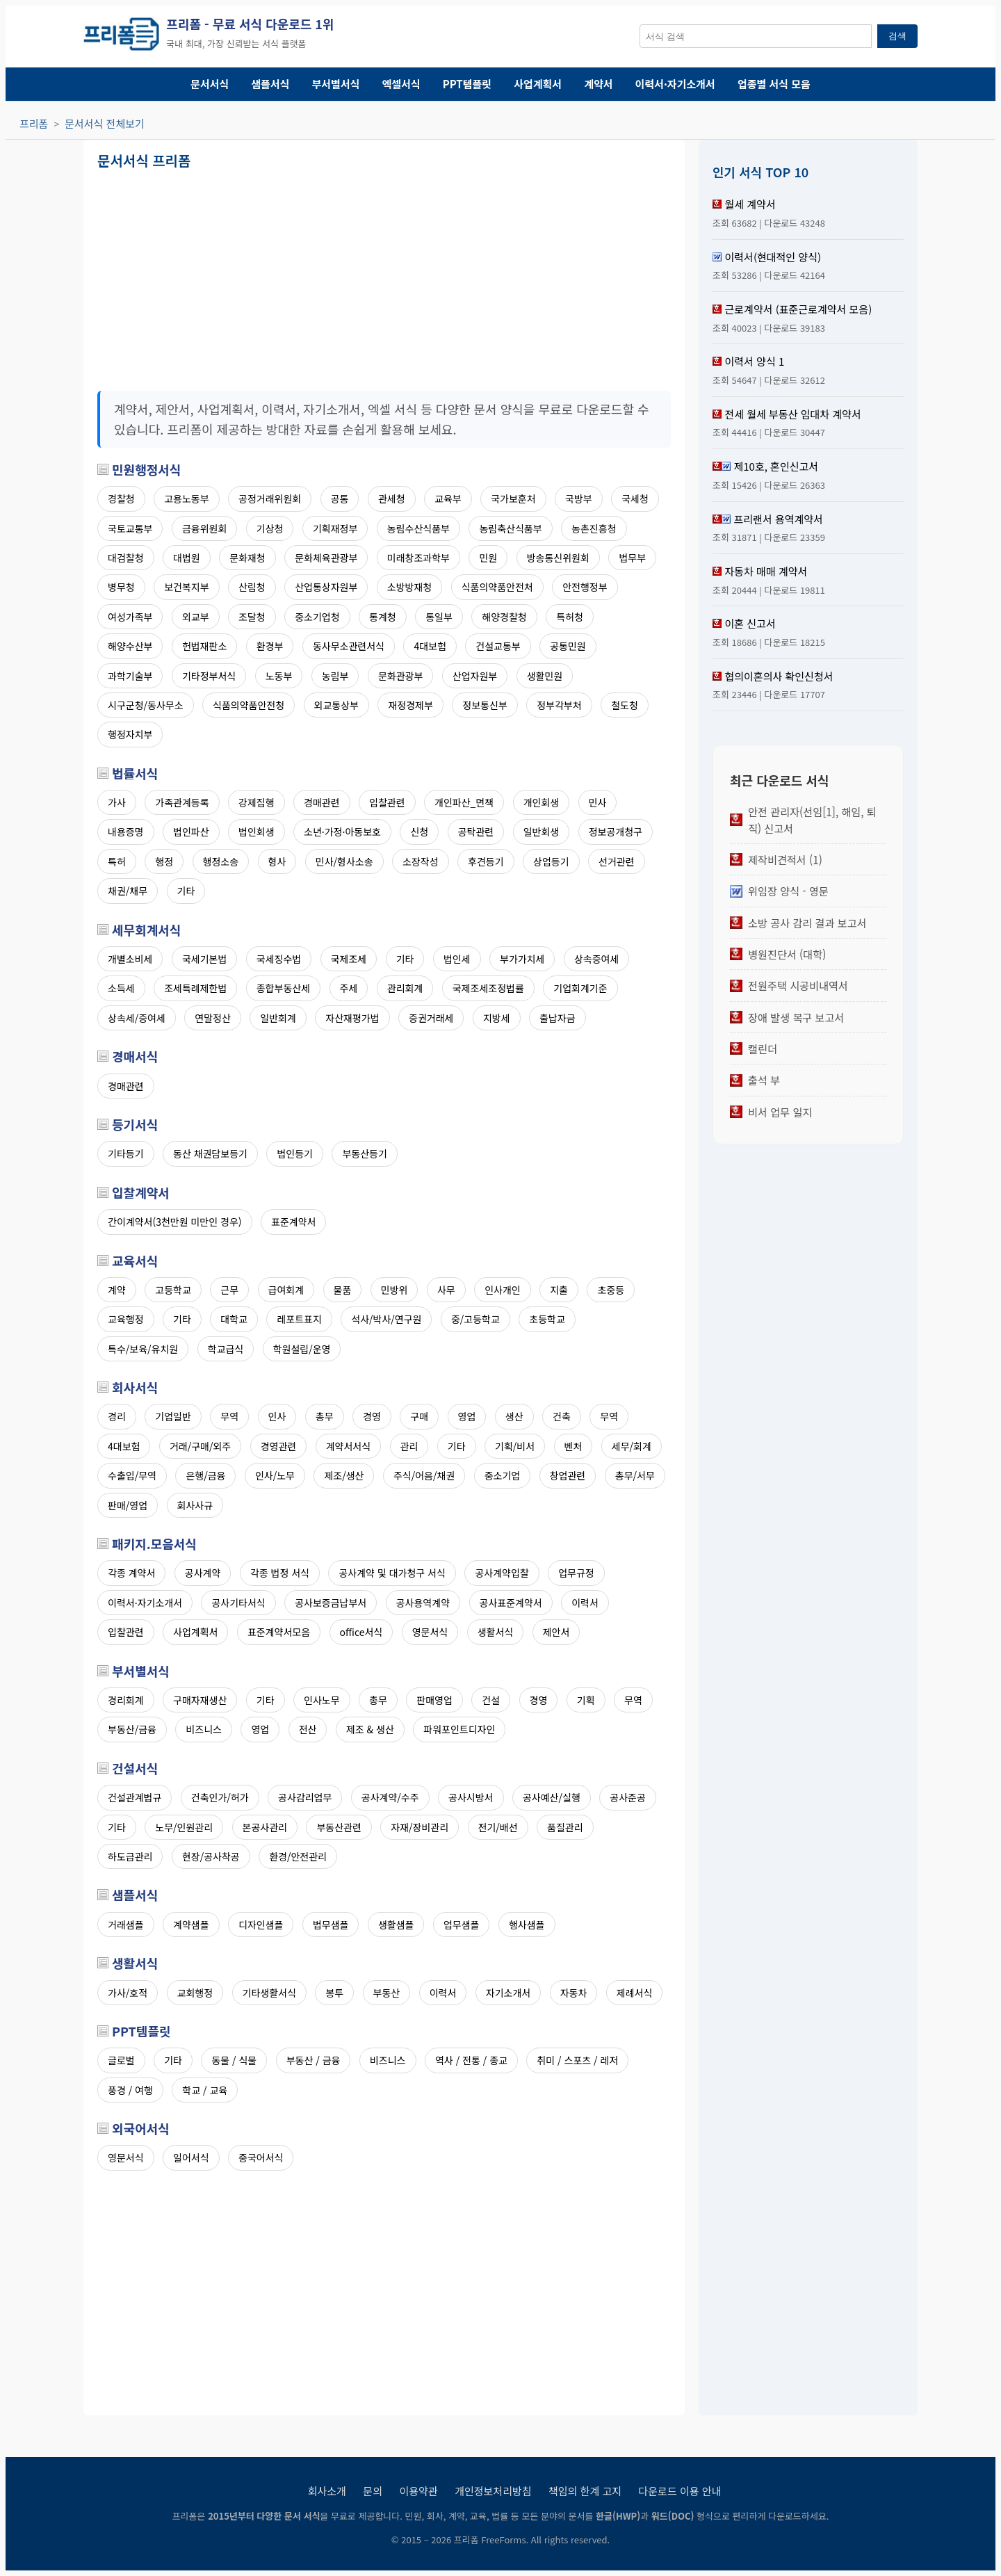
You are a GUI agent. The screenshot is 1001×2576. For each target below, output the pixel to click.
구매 (419, 1416)
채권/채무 (127, 891)
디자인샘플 (260, 1924)
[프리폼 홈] (121, 36)
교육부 (448, 498)
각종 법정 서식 (279, 1573)
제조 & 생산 (370, 1729)
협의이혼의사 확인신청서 (778, 676)
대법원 (186, 558)
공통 (340, 498)
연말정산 (213, 1018)
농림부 (335, 676)
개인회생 (541, 802)
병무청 (121, 587)
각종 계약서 (131, 1573)
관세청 (391, 498)
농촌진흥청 (593, 528)
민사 (598, 802)
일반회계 (278, 1018)
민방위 (394, 1290)
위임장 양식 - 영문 (788, 890)
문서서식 (209, 83)
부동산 (386, 1993)
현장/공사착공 (211, 1856)
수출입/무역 (132, 1475)
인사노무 (322, 1700)
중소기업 (503, 1475)
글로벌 (121, 2060)
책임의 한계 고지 (584, 2491)
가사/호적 (127, 1993)
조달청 (252, 617)
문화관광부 (400, 676)
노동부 (279, 676)
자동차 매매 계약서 (765, 571)
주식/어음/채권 (424, 1475)
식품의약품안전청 (248, 705)
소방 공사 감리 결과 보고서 (807, 922)
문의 (372, 2491)
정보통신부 (484, 705)
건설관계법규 (134, 1797)
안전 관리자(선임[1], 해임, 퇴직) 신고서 (812, 820)
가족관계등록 (182, 802)
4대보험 (430, 646)
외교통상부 (336, 705)
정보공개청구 (615, 832)
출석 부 (764, 1079)
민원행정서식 (146, 469)
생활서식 (496, 1632)
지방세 (496, 1018)
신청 (419, 832)
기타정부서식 (209, 676)
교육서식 (135, 1260)
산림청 (252, 587)
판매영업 (434, 1700)
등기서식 (135, 1124)
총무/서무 (635, 1475)
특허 (117, 861)
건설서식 (135, 1768)
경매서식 (135, 1056)
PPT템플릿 (467, 83)
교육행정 (126, 1319)
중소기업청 (317, 617)
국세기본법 (204, 959)
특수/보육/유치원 (143, 1349)
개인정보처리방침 (493, 2491)
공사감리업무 (305, 1797)
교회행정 (195, 1993)
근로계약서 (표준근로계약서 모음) (798, 309)
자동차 (573, 1993)
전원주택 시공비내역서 (798, 985)
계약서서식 (348, 1446)
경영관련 (279, 1446)
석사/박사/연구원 (386, 1319)
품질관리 (565, 1827)
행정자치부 (130, 734)
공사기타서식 (238, 1603)
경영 (372, 1416)
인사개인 (503, 1290)
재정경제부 (410, 705)
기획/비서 (515, 1446)
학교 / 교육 (204, 2090)
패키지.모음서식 (154, 1543)
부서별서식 (336, 83)
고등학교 (173, 1290)
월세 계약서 (749, 204)
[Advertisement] (240, 275)
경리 (117, 1416)
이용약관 (418, 2491)
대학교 (233, 1319)
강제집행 (256, 802)
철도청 (624, 705)
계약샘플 (191, 1924)
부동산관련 (338, 1827)
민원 (488, 558)
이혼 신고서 (749, 623)
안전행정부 (584, 587)
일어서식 (191, 2157)
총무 (325, 1416)
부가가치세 (522, 959)
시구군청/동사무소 (146, 705)
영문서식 (430, 1632)
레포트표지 (299, 1319)
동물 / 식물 (234, 2060)
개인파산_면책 (464, 802)
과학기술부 (130, 676)
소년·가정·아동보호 (342, 832)
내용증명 (126, 832)
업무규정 (576, 1573)
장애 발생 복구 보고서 (796, 1017)
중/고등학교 (475, 1319)
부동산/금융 (132, 1729)
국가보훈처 (513, 498)
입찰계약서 (141, 1192)
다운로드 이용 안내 (680, 2491)
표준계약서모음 (278, 1632)
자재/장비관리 (419, 1827)
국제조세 (349, 959)
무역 (229, 1416)
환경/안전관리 (298, 1856)
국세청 (635, 498)
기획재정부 (335, 528)
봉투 (334, 1993)
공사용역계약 (423, 1603)
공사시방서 (470, 1797)
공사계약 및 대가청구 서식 (392, 1573)
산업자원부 (475, 676)
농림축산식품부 (510, 528)
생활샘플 (396, 1924)
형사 (277, 861)
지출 (559, 1290)
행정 (164, 861)
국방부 (578, 498)
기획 (586, 1700)
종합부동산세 (283, 988)
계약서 (598, 83)
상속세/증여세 (136, 1018)
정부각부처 (559, 705)
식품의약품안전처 (497, 587)
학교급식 (226, 1349)
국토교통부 (130, 528)
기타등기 (126, 1153)
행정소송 (221, 861)
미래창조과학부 (418, 558)
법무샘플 (331, 1924)
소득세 (121, 988)
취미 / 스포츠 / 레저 (577, 2060)
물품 (343, 1290)
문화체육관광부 (326, 558)
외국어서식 (141, 2128)
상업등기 (551, 861)
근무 (229, 1290)
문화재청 (247, 558)
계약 (117, 1290)
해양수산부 (130, 646)
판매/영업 (127, 1505)
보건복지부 (186, 587)
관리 (409, 1446)
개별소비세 (130, 959)
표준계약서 (293, 1222)
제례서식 (635, 1993)
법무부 (632, 558)
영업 (467, 1416)
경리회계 (126, 1700)
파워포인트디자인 (459, 1729)
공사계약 (203, 1573)
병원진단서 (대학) (787, 954)
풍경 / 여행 (130, 2090)
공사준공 (628, 1797)
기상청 (270, 528)
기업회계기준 (580, 988)
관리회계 (405, 988)
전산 (308, 1729)
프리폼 (33, 123)
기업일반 (173, 1416)
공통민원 (568, 646)
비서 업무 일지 (780, 1111)
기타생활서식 (269, 1993)
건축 (562, 1416)
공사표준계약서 (511, 1603)
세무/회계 (631, 1446)
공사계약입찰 (501, 1573)
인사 (277, 1416)
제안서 (556, 1632)
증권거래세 (431, 1018)
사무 (446, 1290)
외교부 (195, 617)
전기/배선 (498, 1827)
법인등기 (295, 1153)
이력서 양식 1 (754, 361)
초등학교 (547, 1319)
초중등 (610, 1290)
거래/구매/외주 (200, 1446)
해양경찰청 (504, 617)
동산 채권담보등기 (210, 1153)
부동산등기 (364, 1153)
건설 (491, 1700)
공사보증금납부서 (330, 1603)
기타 (186, 891)
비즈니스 (204, 1729)
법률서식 (135, 773)
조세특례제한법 (195, 988)
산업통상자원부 (326, 587)
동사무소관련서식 (348, 646)
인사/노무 (275, 1475)
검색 (897, 36)
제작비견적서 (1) (785, 859)
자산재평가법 (352, 1018)
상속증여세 (596, 959)
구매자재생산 (200, 1700)
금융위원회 (204, 528)
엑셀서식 (401, 83)
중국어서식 (260, 2157)
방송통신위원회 (558, 558)
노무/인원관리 (184, 1827)
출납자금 (557, 1018)
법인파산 (191, 832)
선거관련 (617, 861)
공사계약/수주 (390, 1797)
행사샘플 (527, 1924)
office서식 (361, 1632)
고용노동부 (186, 498)
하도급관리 (130, 1856)
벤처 (573, 1446)
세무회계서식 (146, 930)
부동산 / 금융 (313, 2060)
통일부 (439, 617)
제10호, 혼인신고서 (775, 466)
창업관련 (568, 1475)
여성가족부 (130, 617)
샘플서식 (270, 83)
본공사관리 (265, 1827)
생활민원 (545, 676)
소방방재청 (409, 587)
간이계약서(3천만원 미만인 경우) (175, 1222)
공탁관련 (476, 832)
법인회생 (256, 832)
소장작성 (420, 861)
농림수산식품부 (418, 528)
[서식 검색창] (756, 36)
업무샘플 (461, 1924)
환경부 (270, 646)
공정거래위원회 (269, 498)
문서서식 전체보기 (105, 123)
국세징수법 (279, 959)
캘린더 (762, 1048)
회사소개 (327, 2491)
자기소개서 (508, 1993)
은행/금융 (205, 1475)
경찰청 (121, 498)
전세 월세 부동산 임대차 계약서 (792, 414)
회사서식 (135, 1387)
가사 (117, 802)
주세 (349, 988)
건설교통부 (497, 646)
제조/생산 (344, 1475)
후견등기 (486, 861)
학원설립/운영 (302, 1349)
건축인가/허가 (220, 1797)
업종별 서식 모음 (774, 83)
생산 (514, 1416)
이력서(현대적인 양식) (772, 257)
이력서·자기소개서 (675, 83)
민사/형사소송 (344, 861)
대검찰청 (126, 558)
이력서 (585, 1603)
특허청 (569, 617)
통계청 (382, 617)
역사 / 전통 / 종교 (471, 2060)
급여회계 (286, 1290)
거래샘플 (126, 1924)
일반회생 (541, 832)
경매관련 (322, 802)
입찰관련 (387, 802)
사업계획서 (538, 83)
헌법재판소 (204, 646)
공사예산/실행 (551, 1797)
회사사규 (195, 1505)
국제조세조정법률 (488, 988)
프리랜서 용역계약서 (777, 519)
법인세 (457, 959)
